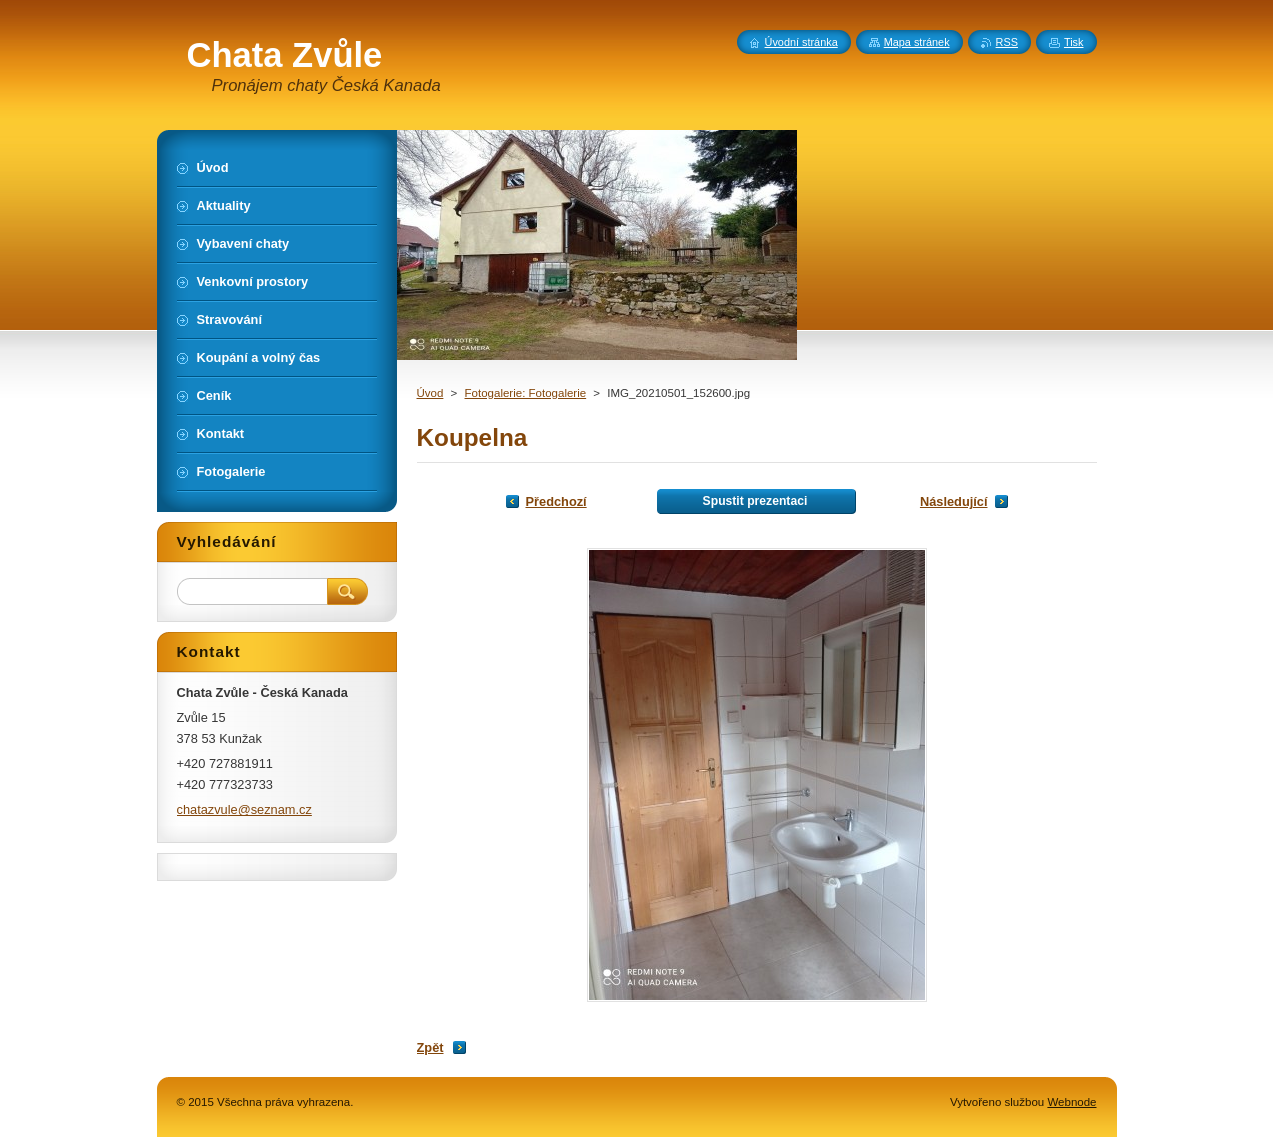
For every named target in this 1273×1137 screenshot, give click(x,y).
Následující (954, 501)
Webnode (1071, 1102)
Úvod (430, 393)
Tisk (1074, 42)
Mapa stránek (917, 42)
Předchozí (556, 501)
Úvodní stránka (801, 42)
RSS (1007, 42)
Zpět (430, 1047)
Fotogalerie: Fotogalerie (526, 393)
